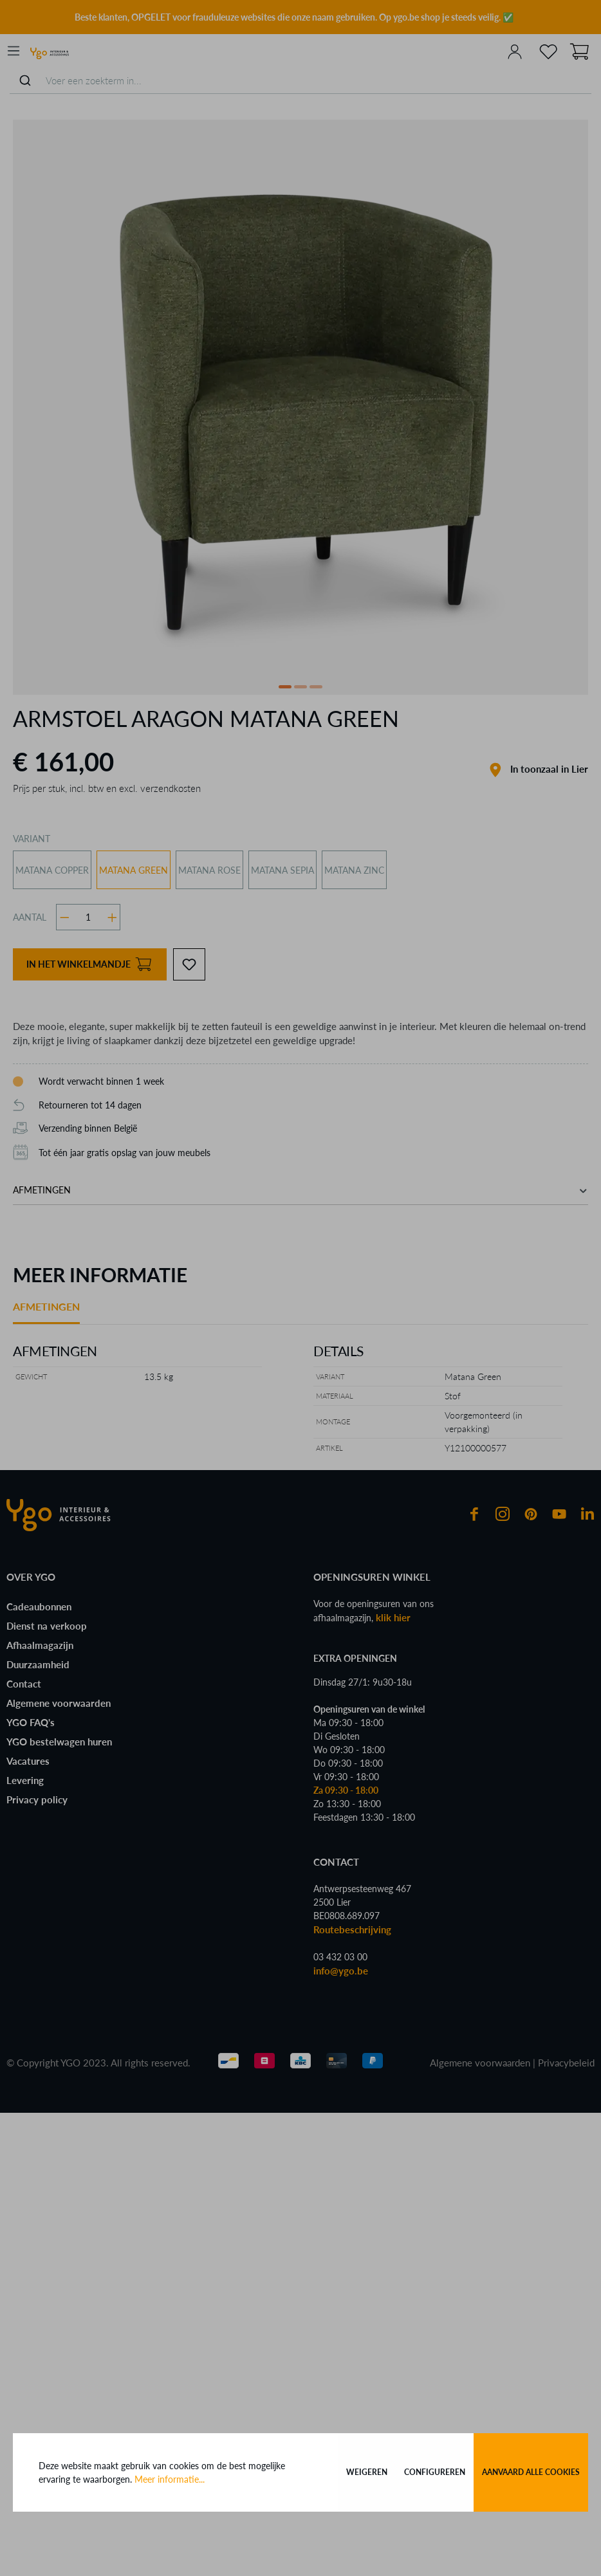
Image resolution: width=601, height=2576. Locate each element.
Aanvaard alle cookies (531, 2472)
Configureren (434, 2472)
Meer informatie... (169, 2479)
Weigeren (366, 2472)
